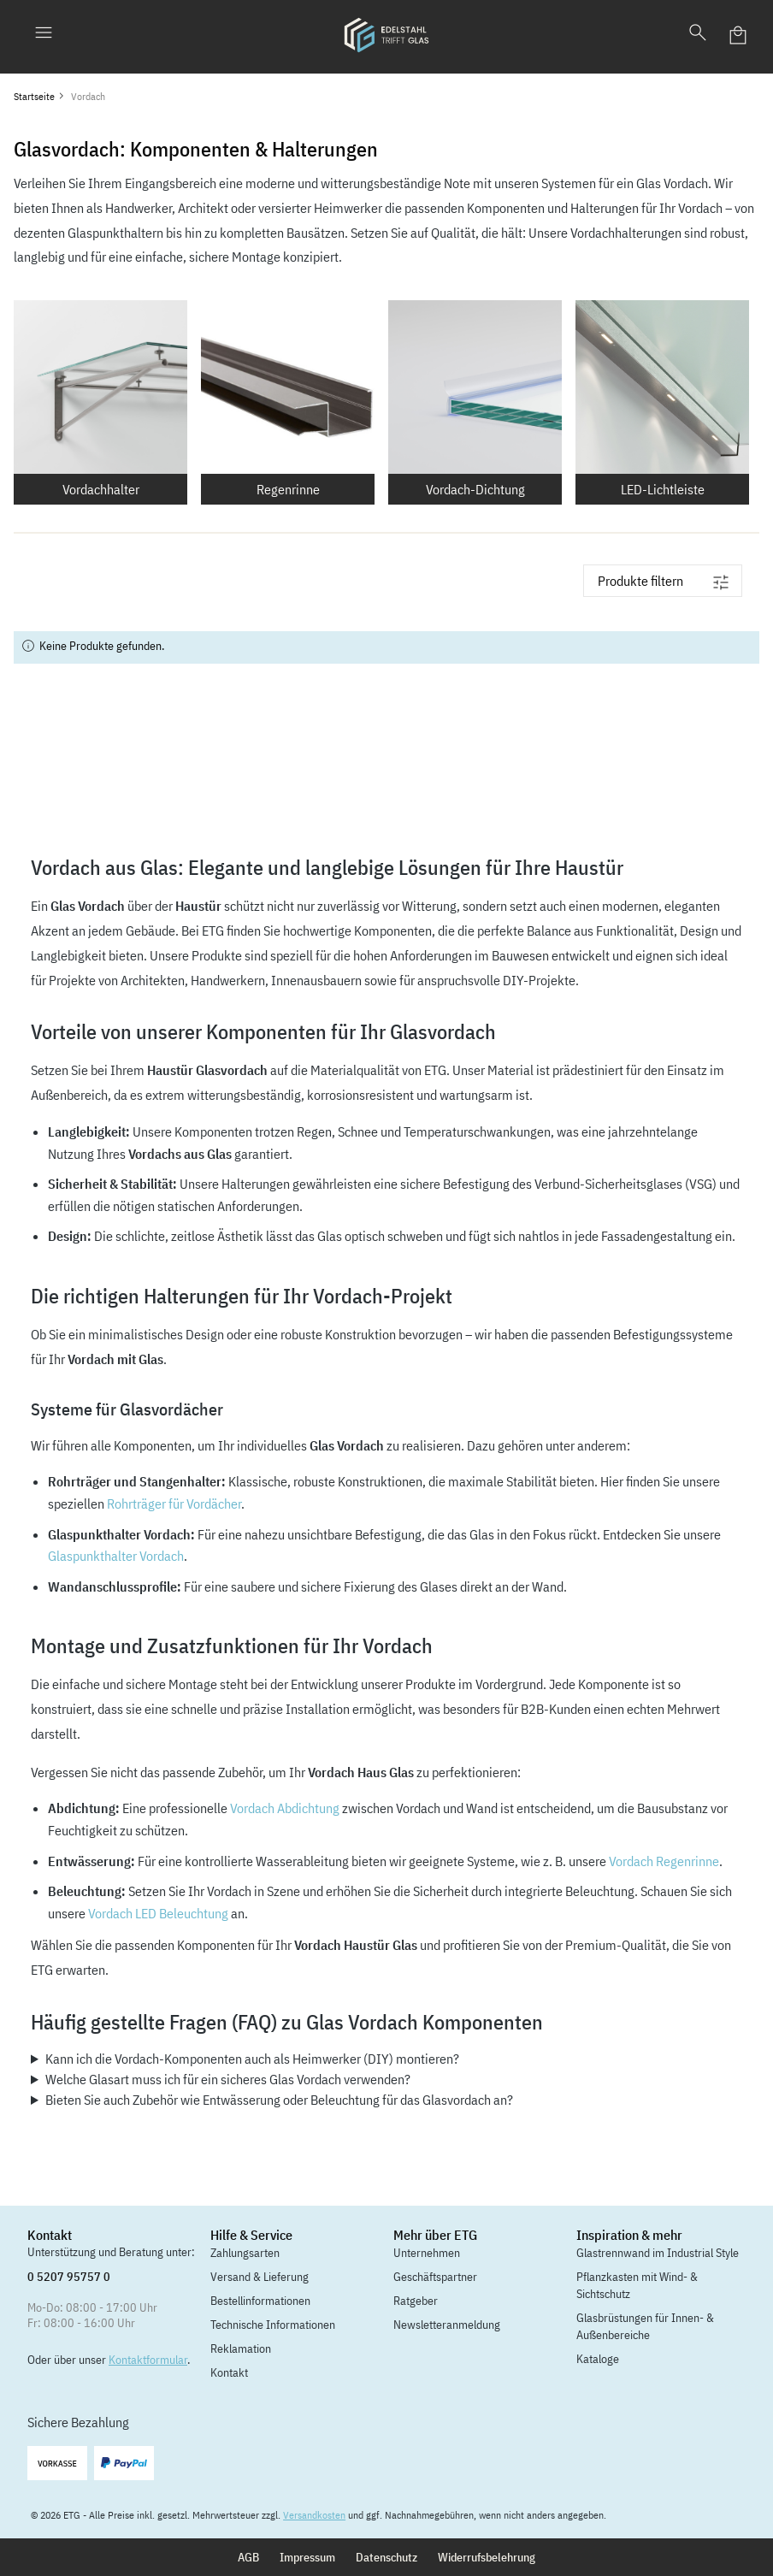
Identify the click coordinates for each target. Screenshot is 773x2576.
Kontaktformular (148, 2359)
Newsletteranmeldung (446, 2324)
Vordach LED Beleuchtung (158, 1913)
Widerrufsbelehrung (486, 2557)
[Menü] (44, 35)
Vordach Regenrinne (664, 1861)
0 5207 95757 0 (68, 2276)
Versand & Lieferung (259, 2276)
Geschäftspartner (435, 2276)
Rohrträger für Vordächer (174, 1503)
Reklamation (240, 2348)
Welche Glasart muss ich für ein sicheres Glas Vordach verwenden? (227, 2079)
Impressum (307, 2557)
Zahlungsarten (245, 2252)
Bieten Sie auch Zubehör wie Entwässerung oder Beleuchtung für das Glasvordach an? (279, 2099)
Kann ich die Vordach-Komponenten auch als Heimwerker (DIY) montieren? (252, 2058)
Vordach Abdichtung (284, 1808)
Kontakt (229, 2372)
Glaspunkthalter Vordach (116, 1555)
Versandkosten (314, 2514)
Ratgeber (415, 2300)
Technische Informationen (272, 2324)
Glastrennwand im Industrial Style (657, 2252)
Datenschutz (386, 2557)
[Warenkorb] (738, 35)
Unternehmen (426, 2252)
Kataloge (597, 2358)
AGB (248, 2557)
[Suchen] (697, 35)
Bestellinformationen (260, 2300)
